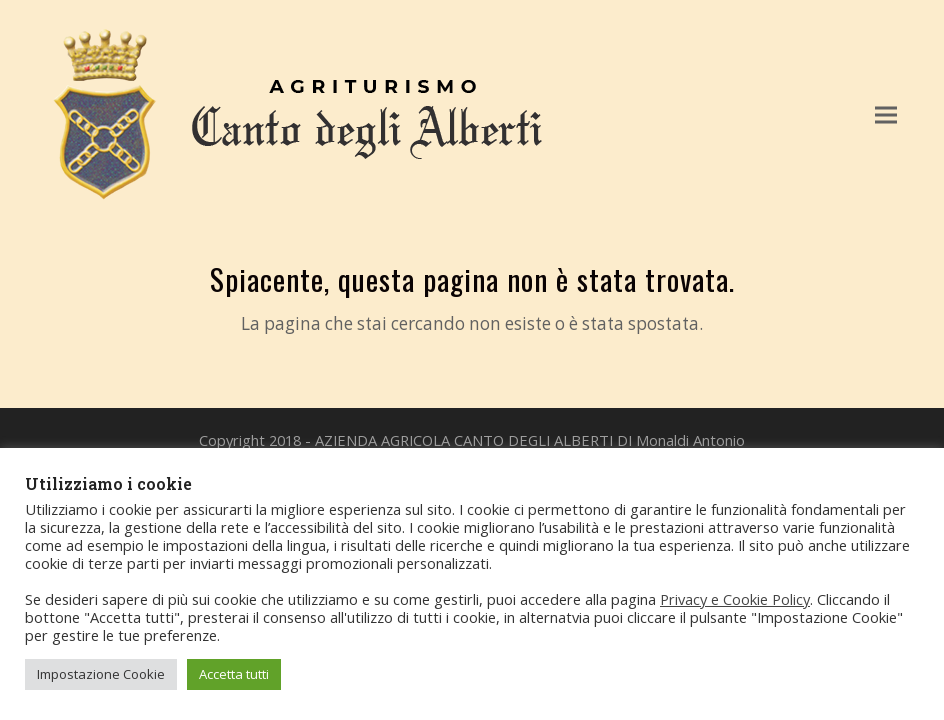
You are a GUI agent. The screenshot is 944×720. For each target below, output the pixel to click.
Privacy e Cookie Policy (735, 599)
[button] (886, 114)
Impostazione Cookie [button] (101, 674)
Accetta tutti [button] (234, 674)
